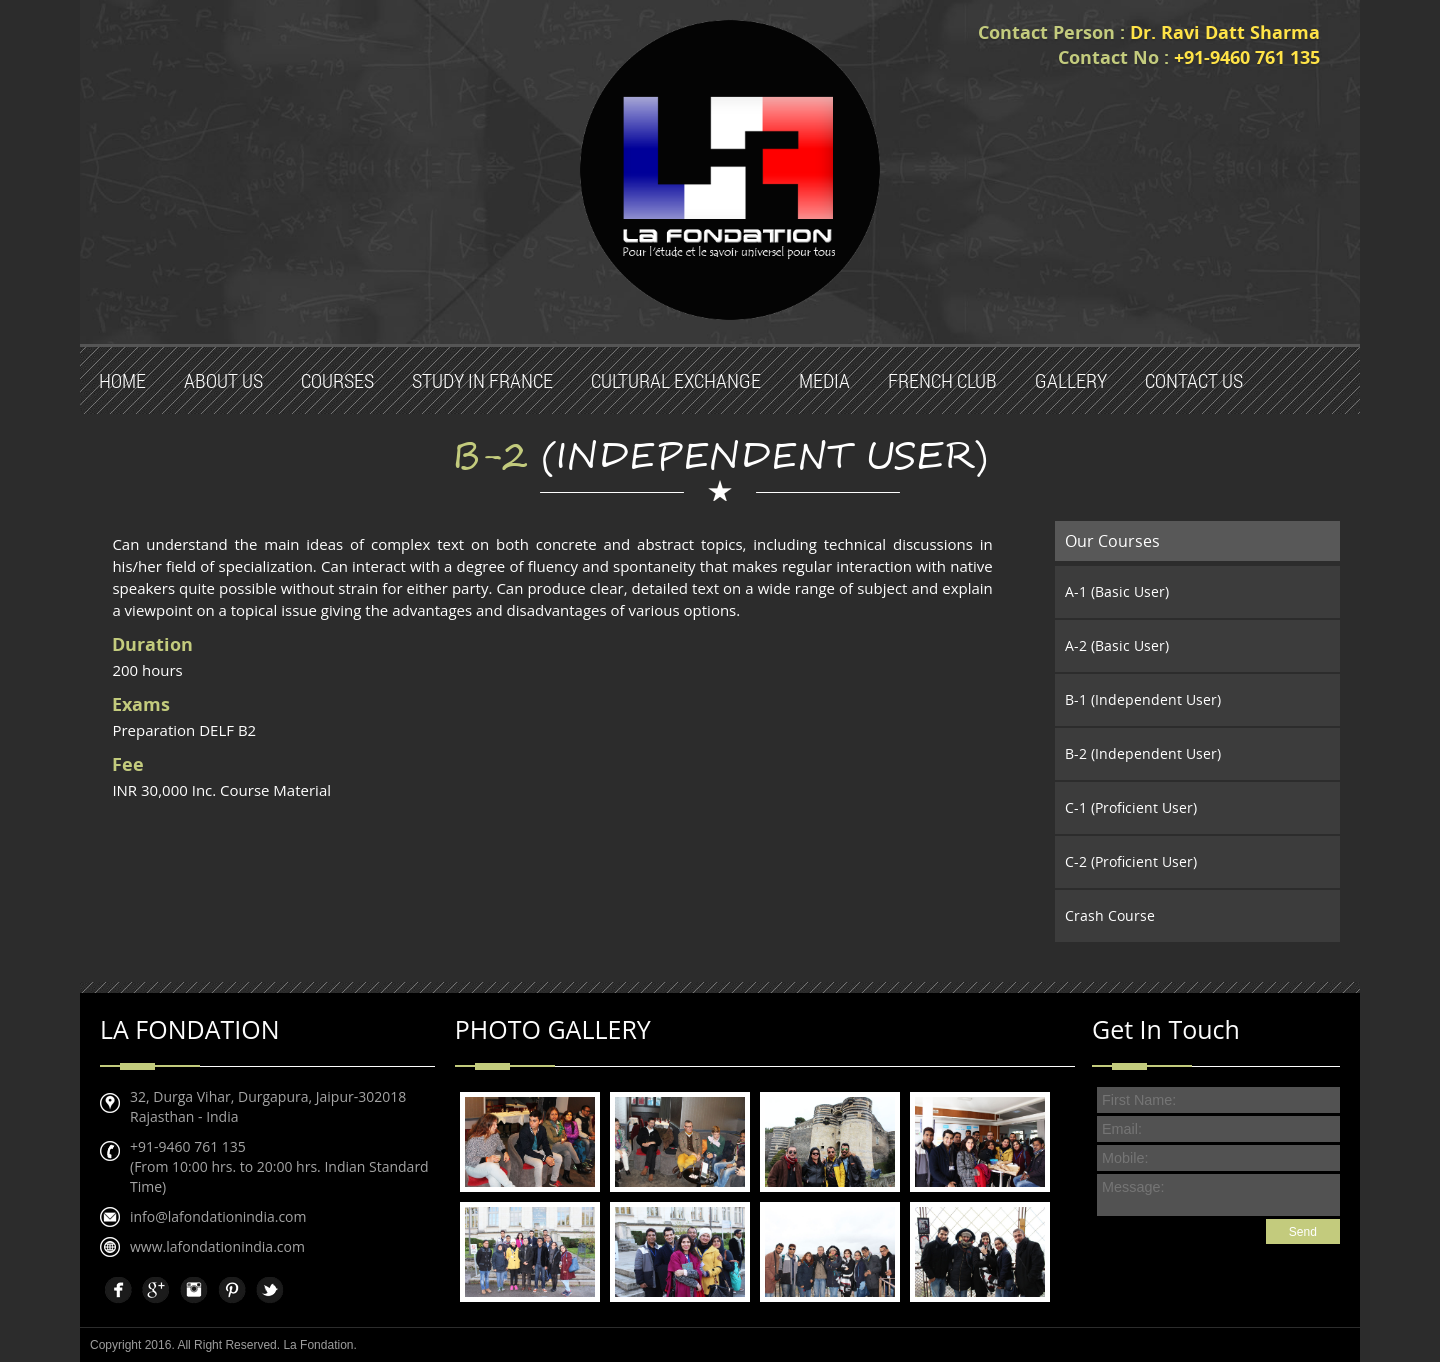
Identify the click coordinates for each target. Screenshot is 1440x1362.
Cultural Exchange (676, 380)
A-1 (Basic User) (1117, 591)
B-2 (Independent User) (1143, 753)
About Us (223, 380)
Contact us (1194, 380)
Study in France (482, 380)
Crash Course (1110, 915)
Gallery (1071, 380)
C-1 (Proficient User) (1131, 807)
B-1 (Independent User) (1143, 699)
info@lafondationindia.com (218, 1216)
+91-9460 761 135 (188, 1146)
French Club (942, 380)
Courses (337, 380)
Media (824, 380)
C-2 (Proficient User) (1131, 861)
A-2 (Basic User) (1117, 645)
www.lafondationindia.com (217, 1246)
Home (122, 380)
